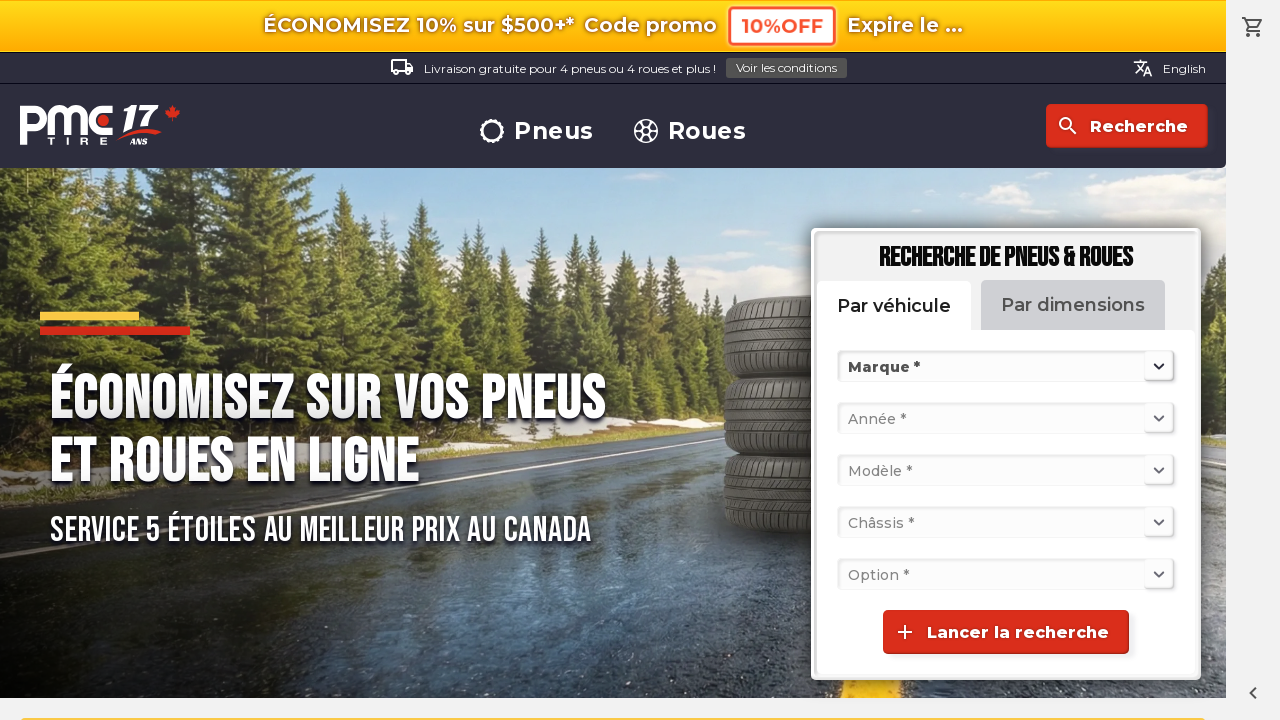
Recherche (1122, 126)
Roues (690, 131)
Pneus (537, 131)
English (1169, 68)
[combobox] (850, 366)
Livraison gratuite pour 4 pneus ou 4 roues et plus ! (618, 68)
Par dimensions (1073, 305)
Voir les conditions (786, 67)
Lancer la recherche (1001, 632)
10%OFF (782, 26)
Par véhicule (894, 306)
